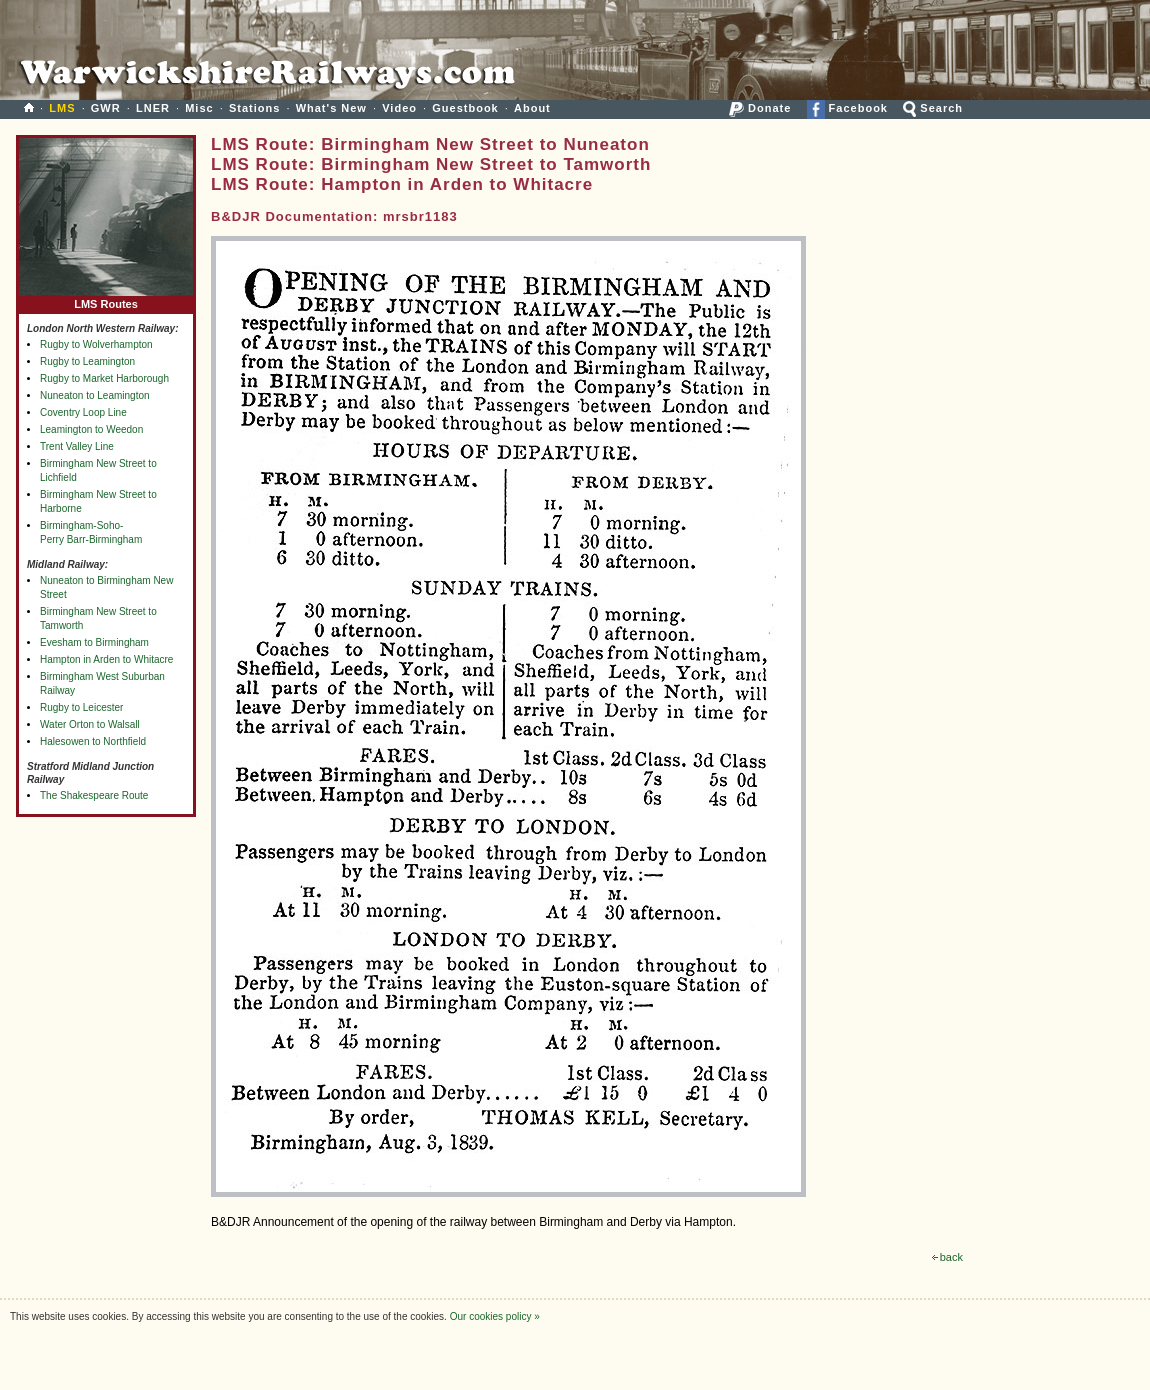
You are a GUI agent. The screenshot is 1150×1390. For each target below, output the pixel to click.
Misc (199, 108)
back (947, 1257)
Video (399, 108)
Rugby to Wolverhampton (96, 344)
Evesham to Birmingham (94, 642)
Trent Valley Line (77, 446)
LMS (62, 108)
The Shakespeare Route (94, 795)
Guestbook (465, 108)
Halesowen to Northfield (93, 741)
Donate (760, 108)
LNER (153, 108)
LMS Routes (106, 299)
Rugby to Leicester (81, 707)
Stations (254, 108)
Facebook (847, 108)
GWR (106, 108)
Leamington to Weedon (91, 429)
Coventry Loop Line (83, 412)
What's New (331, 108)
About (532, 108)
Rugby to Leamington (87, 361)
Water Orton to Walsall (90, 724)
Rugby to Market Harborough (104, 378)
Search (933, 108)
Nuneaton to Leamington (95, 395)
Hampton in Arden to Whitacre (106, 659)
